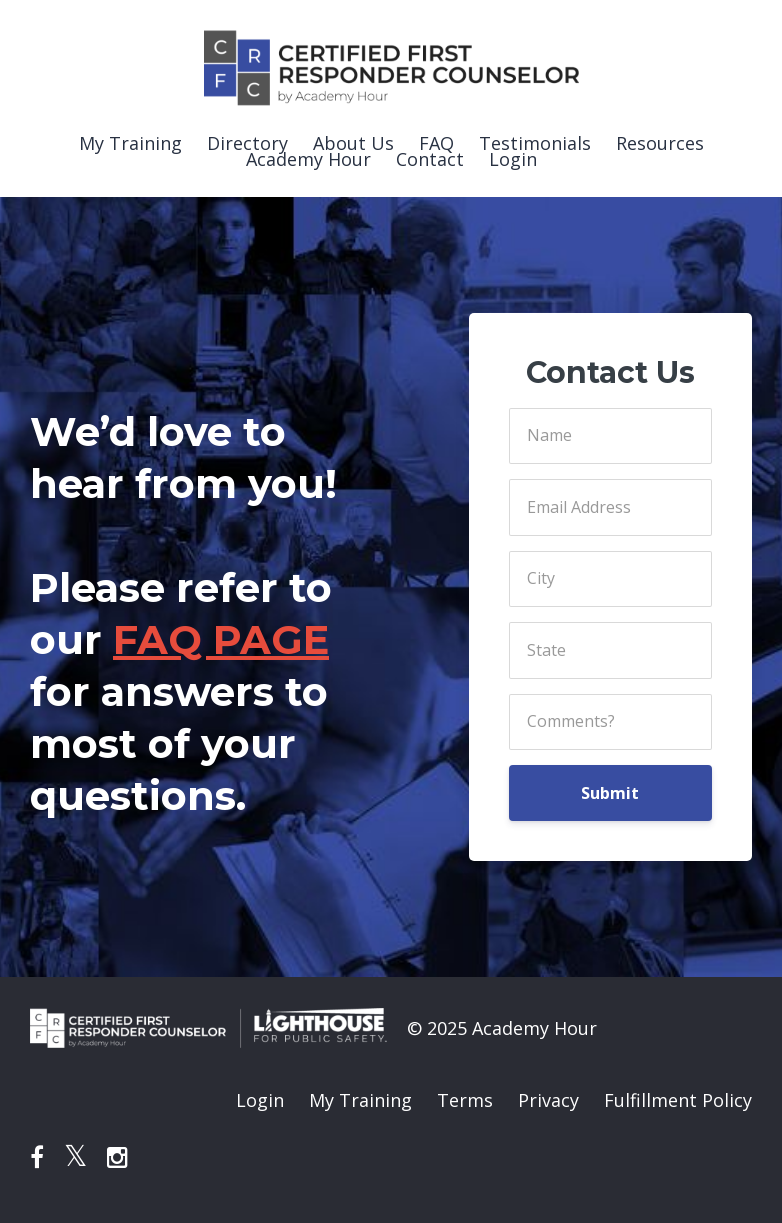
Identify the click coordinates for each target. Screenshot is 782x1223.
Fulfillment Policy (678, 1100)
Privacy (548, 1100)
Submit (610, 793)
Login (513, 159)
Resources (660, 143)
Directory (247, 143)
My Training (130, 143)
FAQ (436, 143)
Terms (465, 1100)
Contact (430, 159)
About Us (353, 143)
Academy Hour (308, 159)
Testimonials (535, 143)
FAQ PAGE (221, 639)
